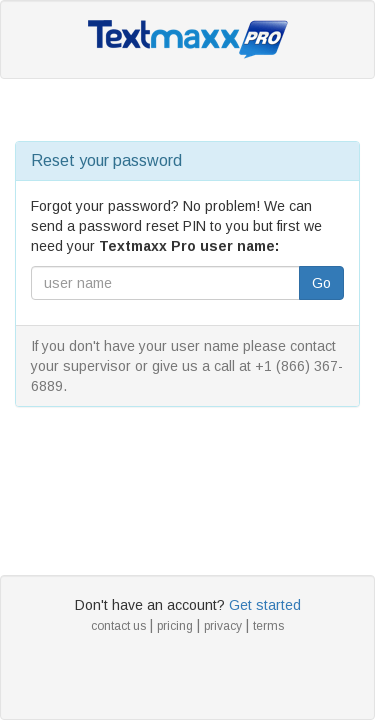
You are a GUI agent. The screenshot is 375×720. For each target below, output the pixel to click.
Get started (265, 605)
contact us (118, 626)
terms (268, 626)
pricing (175, 626)
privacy (223, 626)
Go (321, 283)
